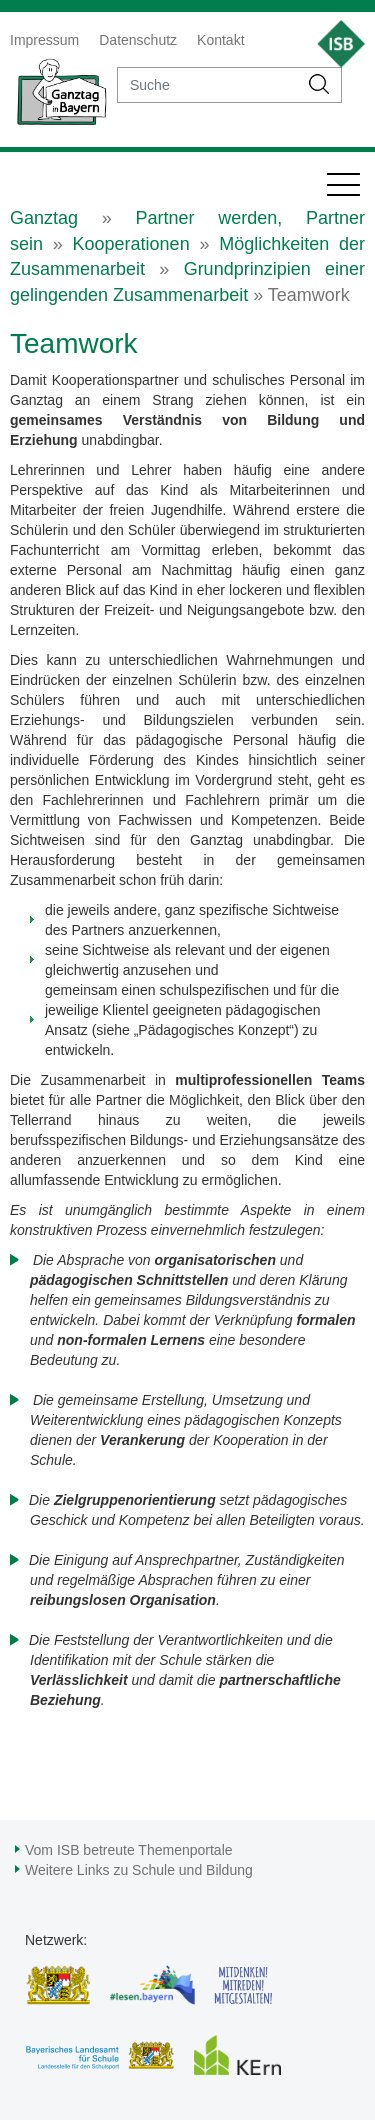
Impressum (44, 40)
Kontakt (220, 40)
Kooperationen (131, 244)
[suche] (208, 85)
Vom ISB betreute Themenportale (129, 1850)
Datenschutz (138, 40)
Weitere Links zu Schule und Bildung (139, 1870)
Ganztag (44, 218)
